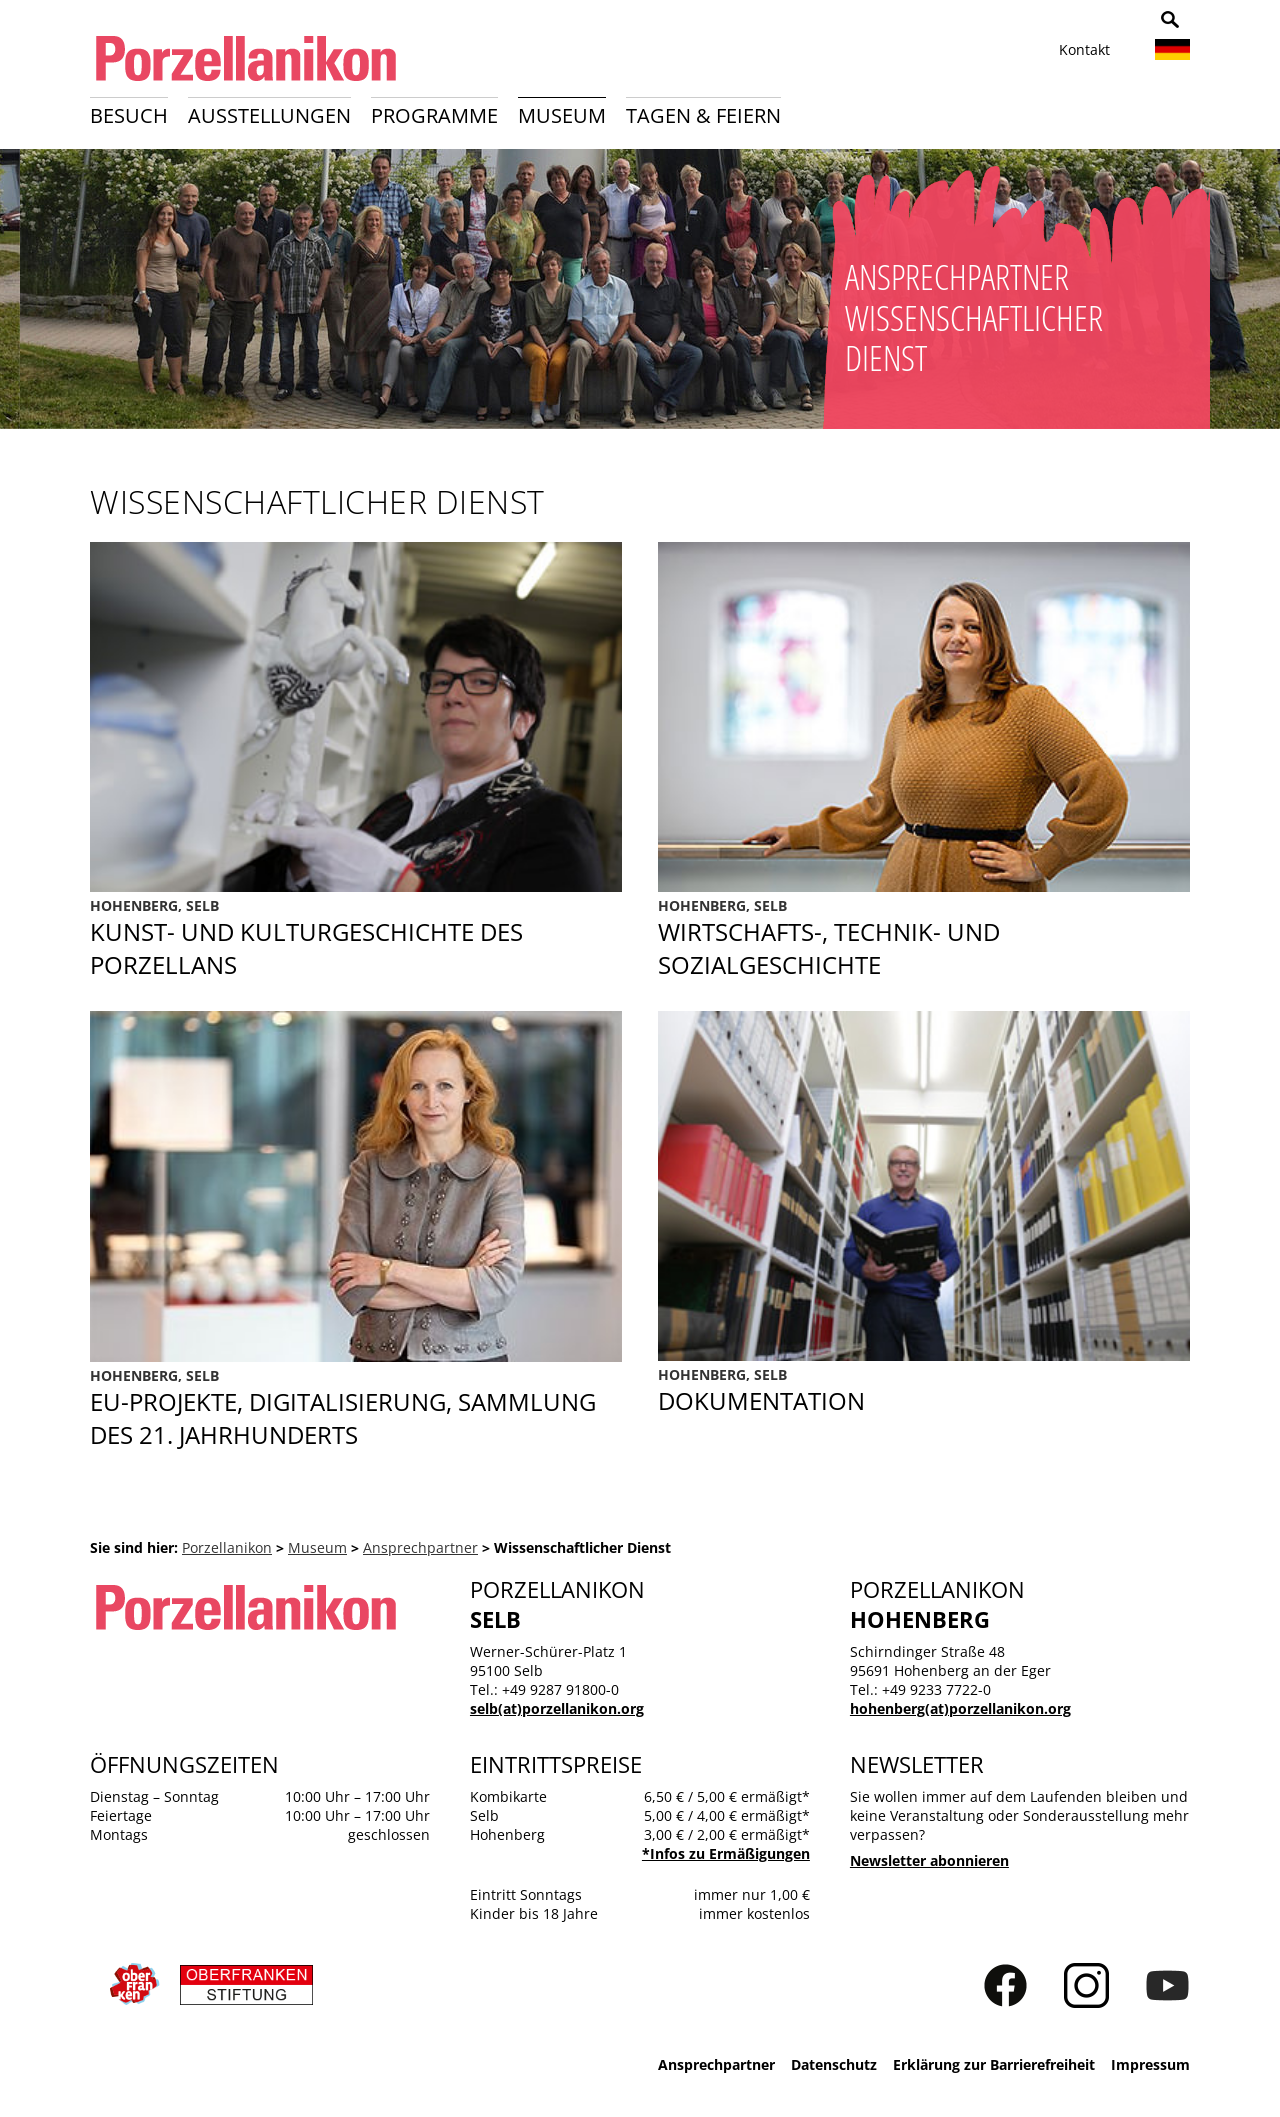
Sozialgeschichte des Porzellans (924, 938)
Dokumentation (924, 1391)
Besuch (129, 115)
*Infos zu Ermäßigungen (726, 1853)
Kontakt (1084, 49)
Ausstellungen (269, 115)
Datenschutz (834, 2064)
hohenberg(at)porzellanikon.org (960, 1708)
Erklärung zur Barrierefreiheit (994, 2064)
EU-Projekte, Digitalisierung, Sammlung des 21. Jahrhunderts (356, 1408)
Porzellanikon (227, 1547)
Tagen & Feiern (703, 115)
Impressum (1150, 2064)
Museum (562, 115)
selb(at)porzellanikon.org (557, 1708)
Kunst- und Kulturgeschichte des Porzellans (356, 938)
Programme (434, 115)
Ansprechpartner (420, 1547)
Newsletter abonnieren (929, 1860)
